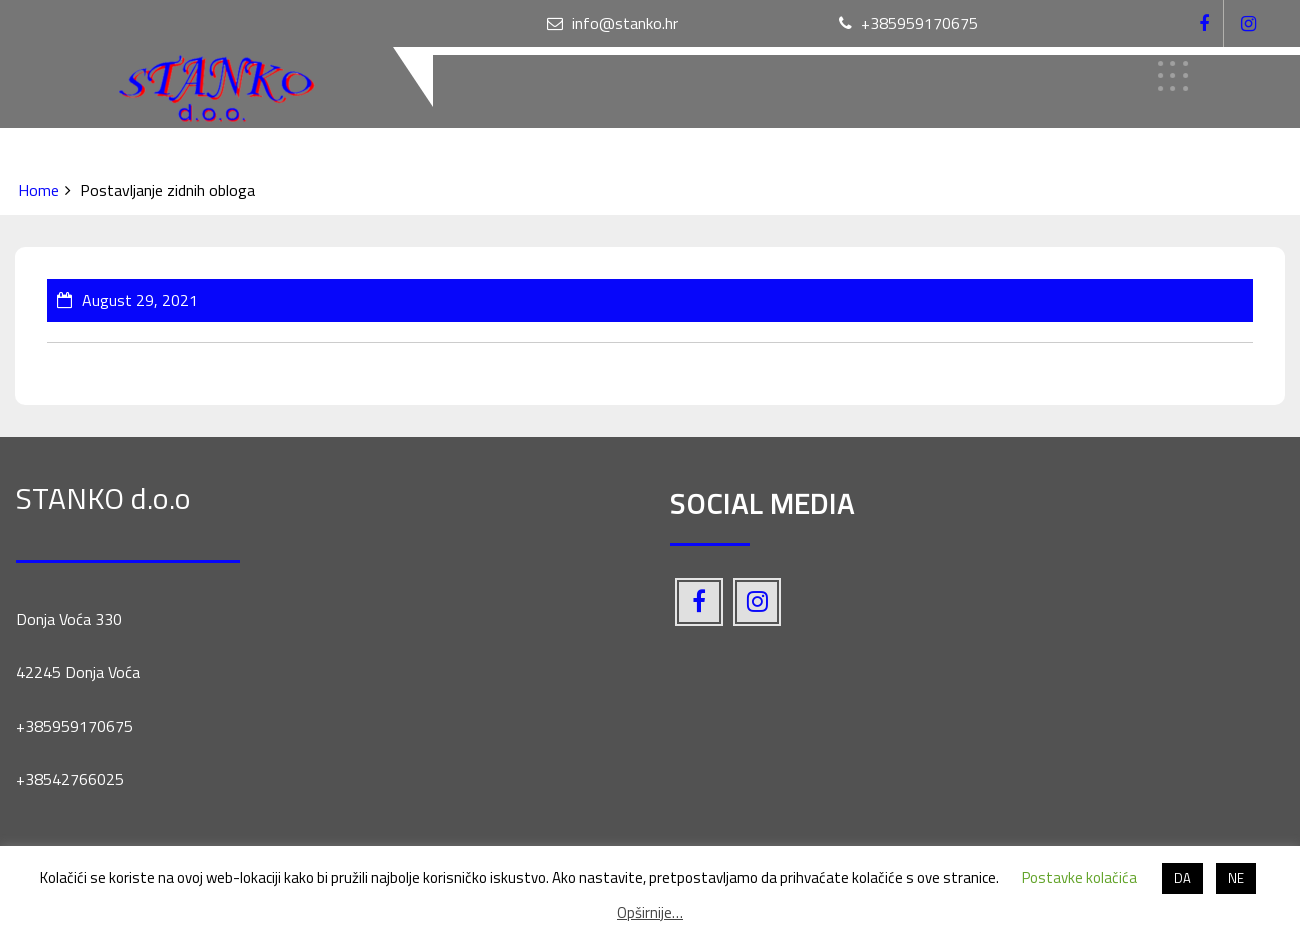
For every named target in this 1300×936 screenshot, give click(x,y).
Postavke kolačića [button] (1079, 877)
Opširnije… (650, 912)
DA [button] (1182, 878)
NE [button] (1236, 878)
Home (38, 190)
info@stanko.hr (612, 23)
